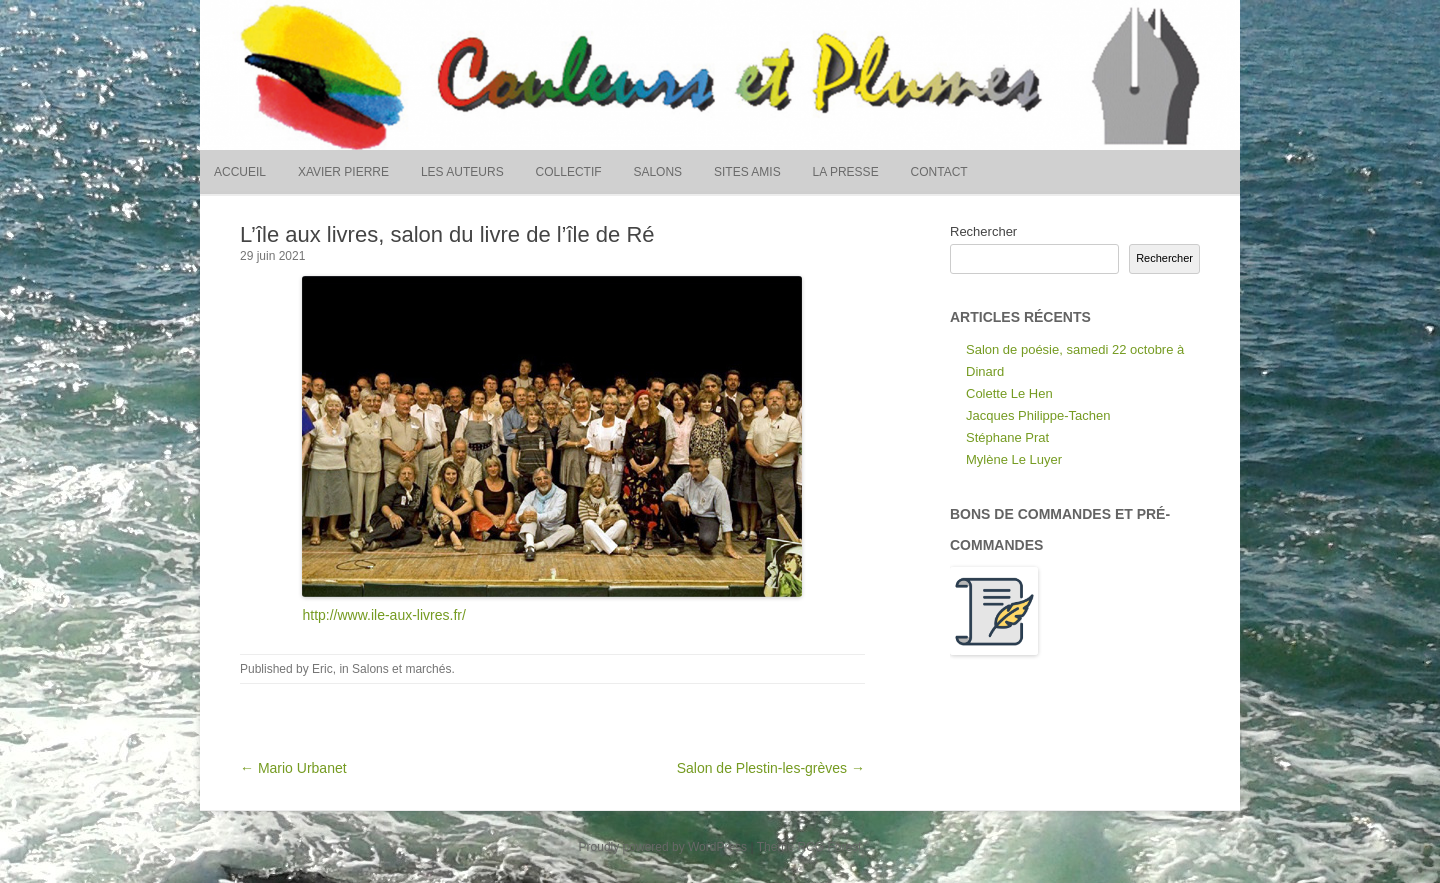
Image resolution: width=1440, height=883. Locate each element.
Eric (322, 669)
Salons (657, 172)
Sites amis (747, 172)
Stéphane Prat (1007, 437)
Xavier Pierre (343, 172)
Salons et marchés (401, 669)
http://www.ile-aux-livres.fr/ (383, 615)
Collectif (569, 172)
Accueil (240, 172)
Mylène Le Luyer (1014, 459)
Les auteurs (462, 172)
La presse (846, 172)
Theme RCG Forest (809, 847)
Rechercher (983, 231)
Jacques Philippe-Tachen (1038, 415)
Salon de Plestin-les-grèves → (771, 768)
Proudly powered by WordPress (663, 847)
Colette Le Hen (1009, 393)
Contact (939, 172)
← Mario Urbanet (293, 768)
